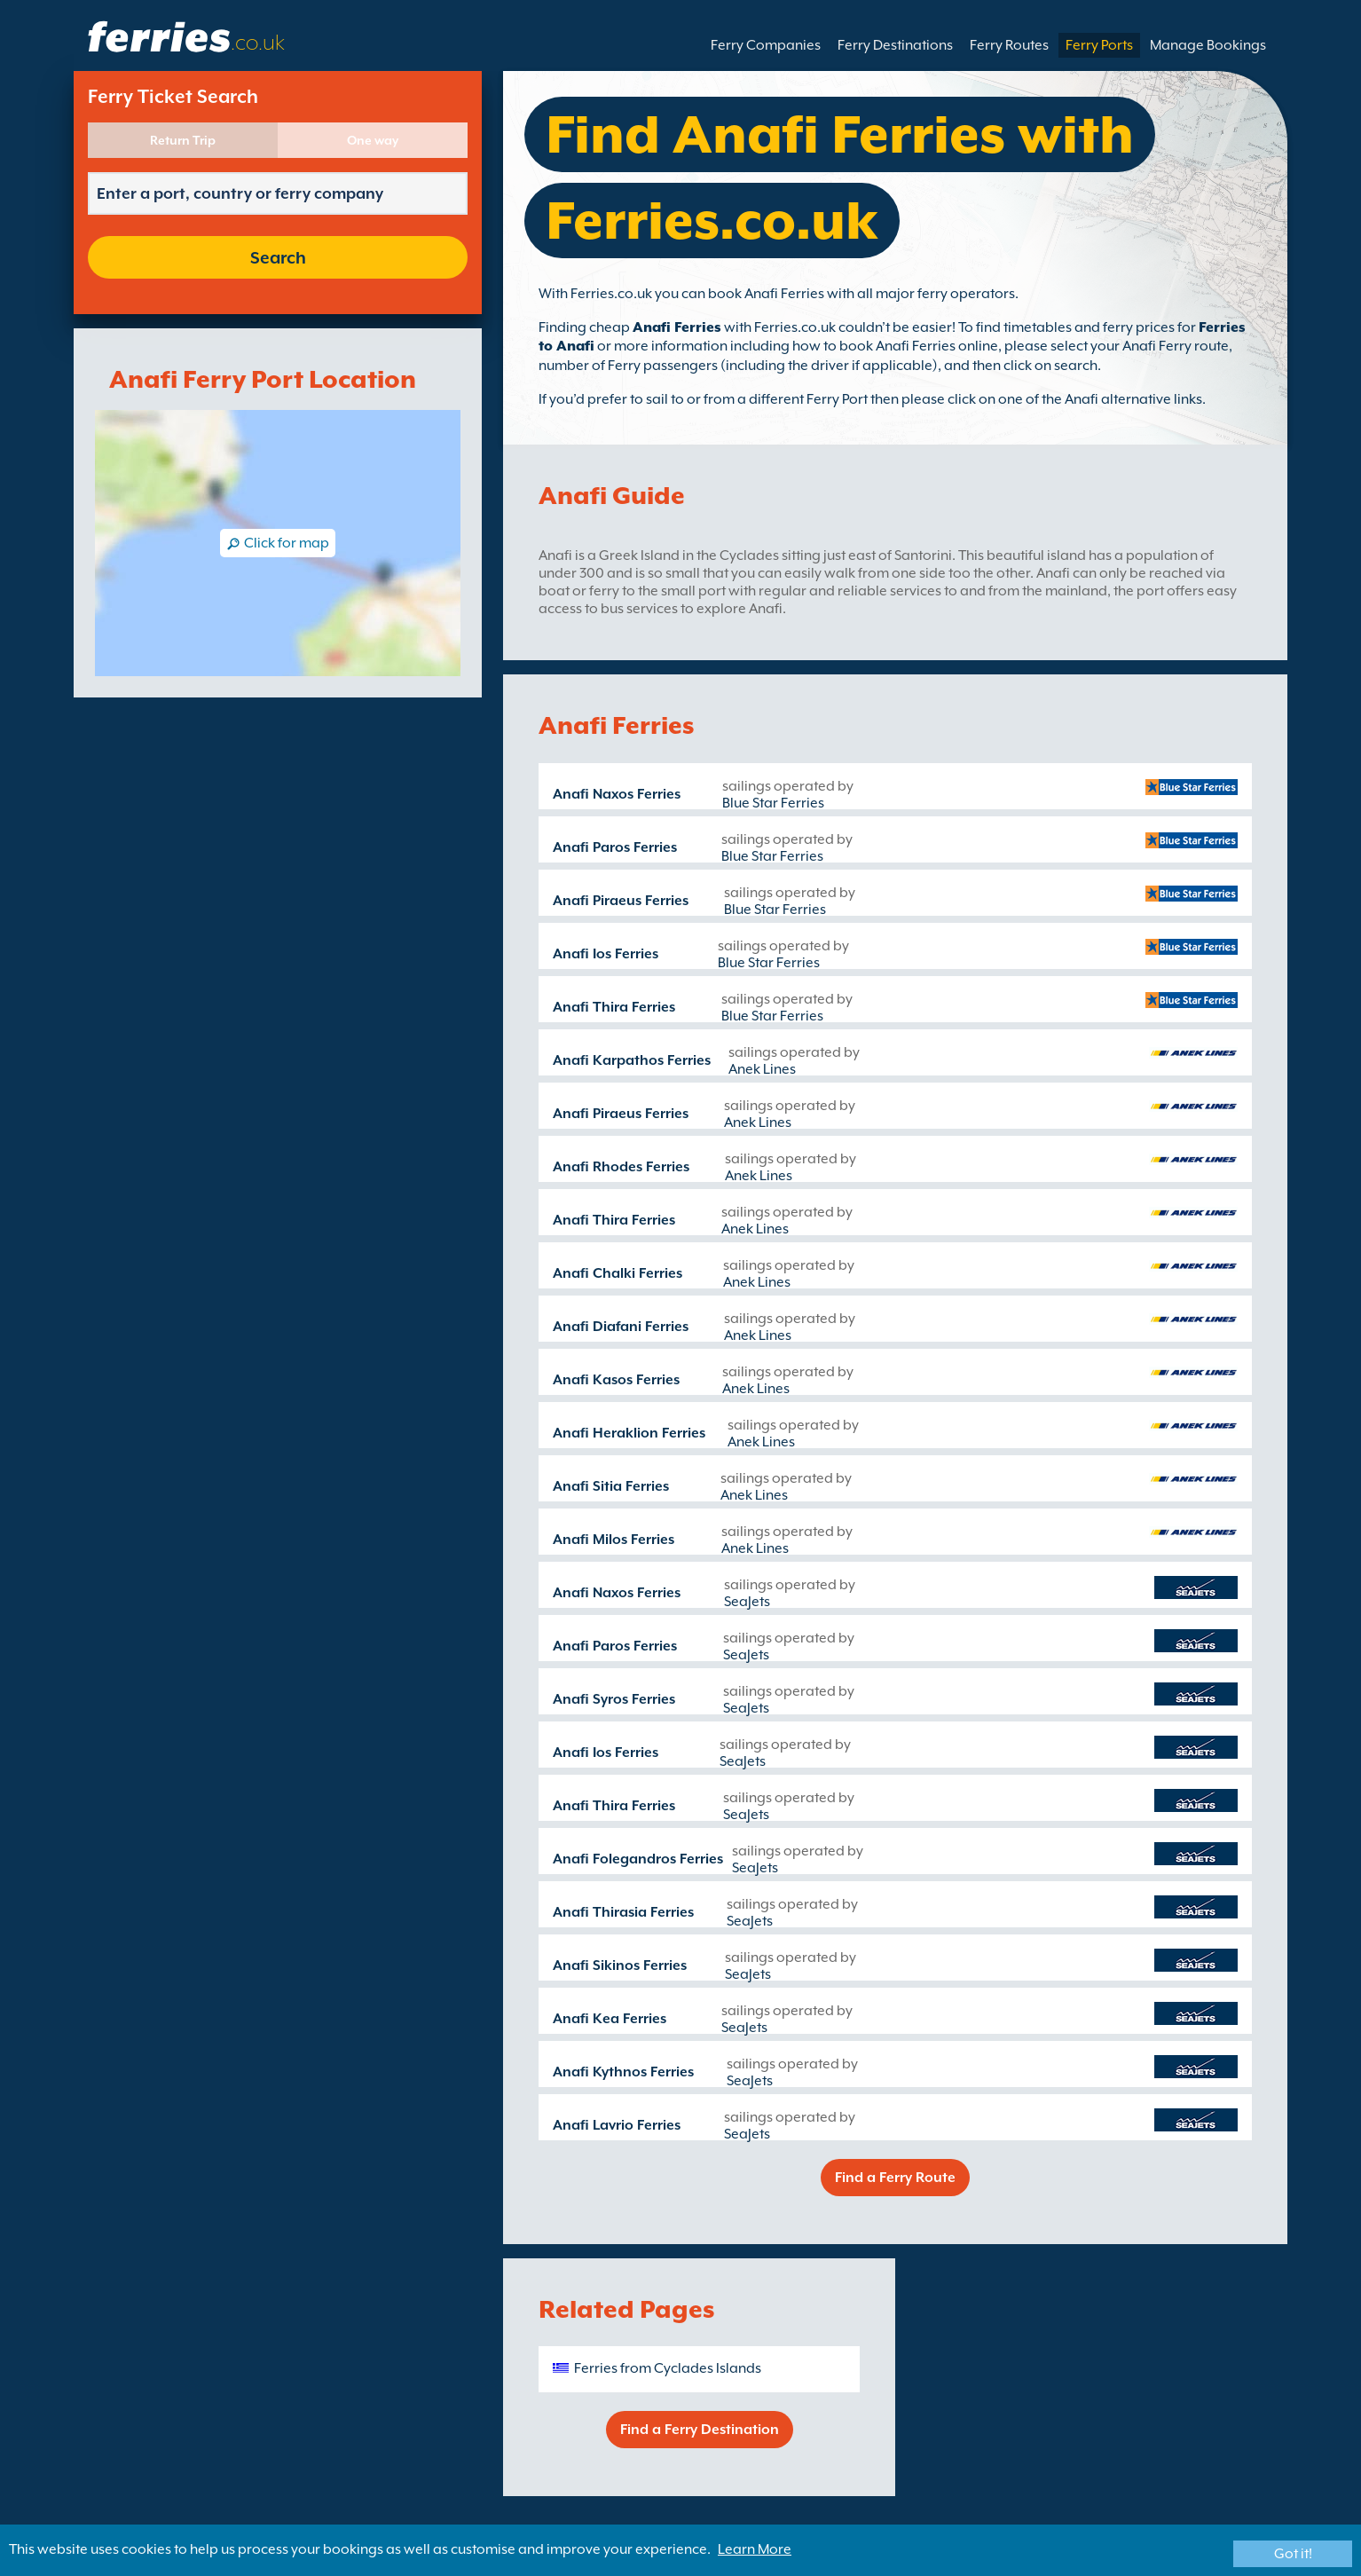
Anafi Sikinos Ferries (620, 1965)
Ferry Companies (766, 45)
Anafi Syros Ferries (614, 1699)
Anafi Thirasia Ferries (623, 1912)
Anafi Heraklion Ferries (629, 1433)
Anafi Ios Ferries (605, 954)
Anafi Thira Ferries (614, 1007)
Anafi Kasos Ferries (616, 1380)
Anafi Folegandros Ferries (638, 1859)
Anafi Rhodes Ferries (621, 1167)
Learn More (754, 2549)
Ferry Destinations (895, 45)
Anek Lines (762, 1069)
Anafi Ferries (677, 327)
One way (372, 140)
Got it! (1293, 2554)
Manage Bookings (1208, 45)
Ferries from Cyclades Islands (667, 2368)
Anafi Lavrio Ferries (616, 2125)
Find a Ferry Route (895, 2178)
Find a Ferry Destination (699, 2430)
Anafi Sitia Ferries (611, 1486)
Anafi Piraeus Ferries (620, 901)
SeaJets (747, 1602)
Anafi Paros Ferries (615, 847)
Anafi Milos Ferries (613, 1540)
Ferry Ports (1099, 45)
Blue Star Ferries (773, 803)
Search (278, 257)
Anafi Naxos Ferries (616, 794)
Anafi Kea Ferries (609, 2019)
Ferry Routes (1009, 45)
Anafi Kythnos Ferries (623, 2072)
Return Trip (183, 140)
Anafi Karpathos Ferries (632, 1060)
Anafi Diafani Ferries (620, 1327)
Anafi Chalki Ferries (617, 1273)
